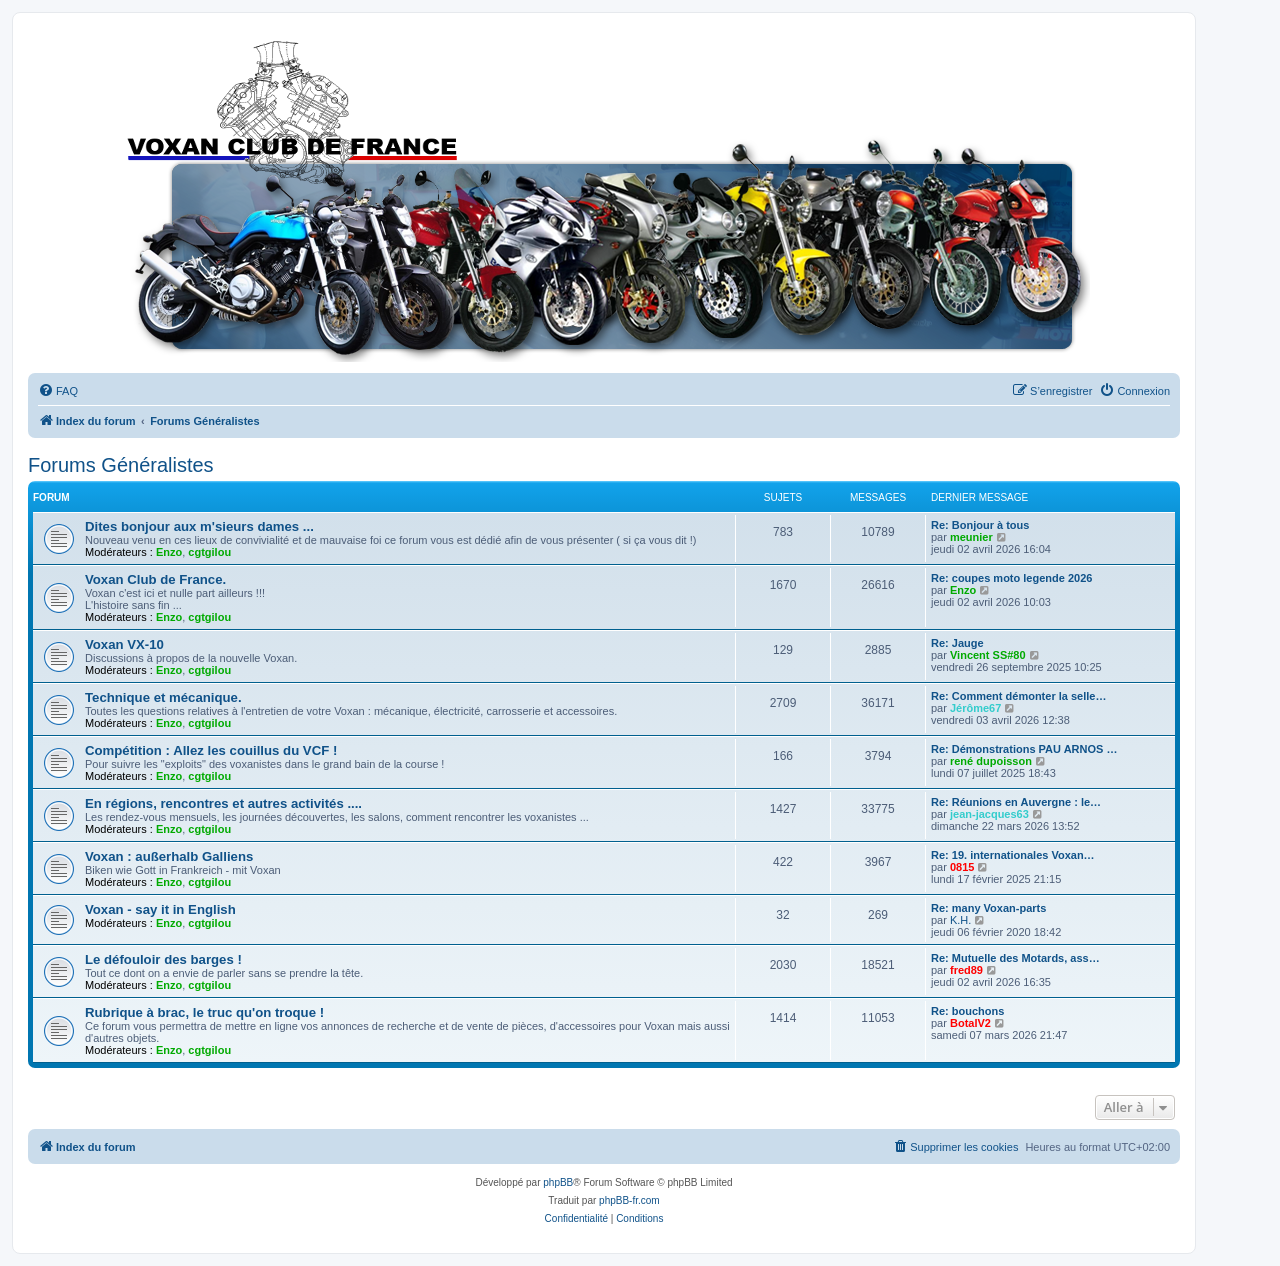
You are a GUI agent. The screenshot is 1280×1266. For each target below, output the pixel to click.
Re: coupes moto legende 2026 (1011, 578)
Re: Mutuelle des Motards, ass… (1015, 958)
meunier (971, 537)
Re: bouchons (967, 1011)
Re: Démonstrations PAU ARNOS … (1024, 749)
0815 (962, 867)
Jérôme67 (975, 708)
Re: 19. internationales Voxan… (1013, 855)
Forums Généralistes (121, 465)
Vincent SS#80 (988, 655)
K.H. (960, 920)
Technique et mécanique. (163, 697)
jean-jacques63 (989, 814)
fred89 (966, 970)
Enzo (169, 552)
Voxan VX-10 (124, 644)
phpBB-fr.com (629, 1200)
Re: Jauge (957, 643)
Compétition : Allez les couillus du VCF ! (211, 750)
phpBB (558, 1182)
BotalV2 (970, 1023)
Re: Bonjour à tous (980, 525)
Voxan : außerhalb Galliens (169, 856)
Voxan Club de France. (155, 579)
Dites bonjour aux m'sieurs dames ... (199, 526)
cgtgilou (209, 552)
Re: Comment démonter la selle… (1018, 696)
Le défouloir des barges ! (163, 959)
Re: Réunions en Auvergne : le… (1016, 802)
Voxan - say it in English (160, 909)
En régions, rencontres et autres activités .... (223, 803)
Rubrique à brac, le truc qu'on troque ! (204, 1012)
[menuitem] (58, 391)
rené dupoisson (991, 761)
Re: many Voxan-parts (988, 908)
